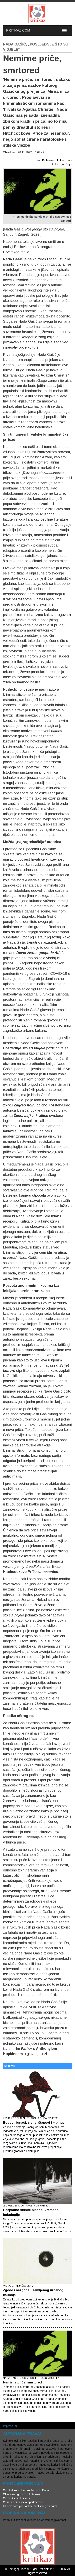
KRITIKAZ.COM (18, 30)
